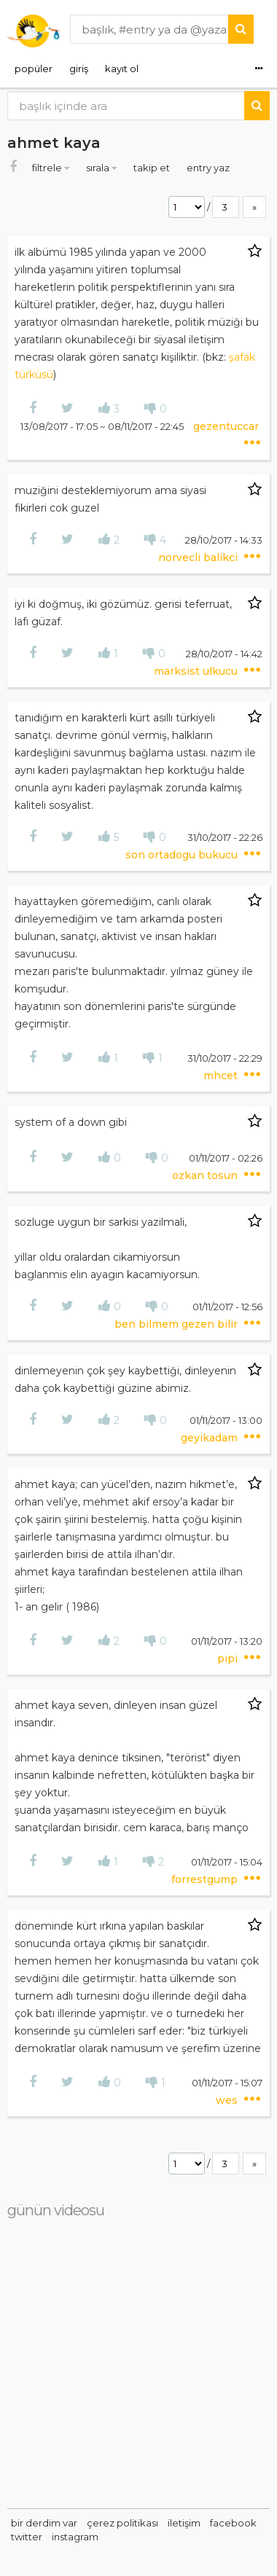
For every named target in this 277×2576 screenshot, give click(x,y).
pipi (229, 1658)
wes (228, 2100)
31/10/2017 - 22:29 (224, 1058)
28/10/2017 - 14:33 (223, 540)
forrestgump (206, 1879)
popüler (33, 68)
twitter (26, 2536)
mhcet (222, 1075)
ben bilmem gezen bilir (177, 1324)
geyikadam (211, 1437)
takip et (152, 167)
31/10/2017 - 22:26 (224, 837)
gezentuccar (226, 426)
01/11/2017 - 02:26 (225, 1158)
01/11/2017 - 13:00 (226, 1420)
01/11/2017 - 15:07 (227, 2082)
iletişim (184, 2523)
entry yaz (208, 167)
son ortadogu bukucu (183, 854)
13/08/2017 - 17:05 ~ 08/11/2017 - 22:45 (103, 426)
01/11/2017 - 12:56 (227, 1306)
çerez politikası (122, 2523)
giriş (78, 68)
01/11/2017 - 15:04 (226, 1862)
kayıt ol (121, 68)
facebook (233, 2523)
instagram (75, 2536)
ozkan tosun (206, 1175)
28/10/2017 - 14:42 (224, 653)
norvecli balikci (199, 557)
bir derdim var (44, 2523)
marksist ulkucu (197, 671)
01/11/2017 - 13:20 (226, 1641)
